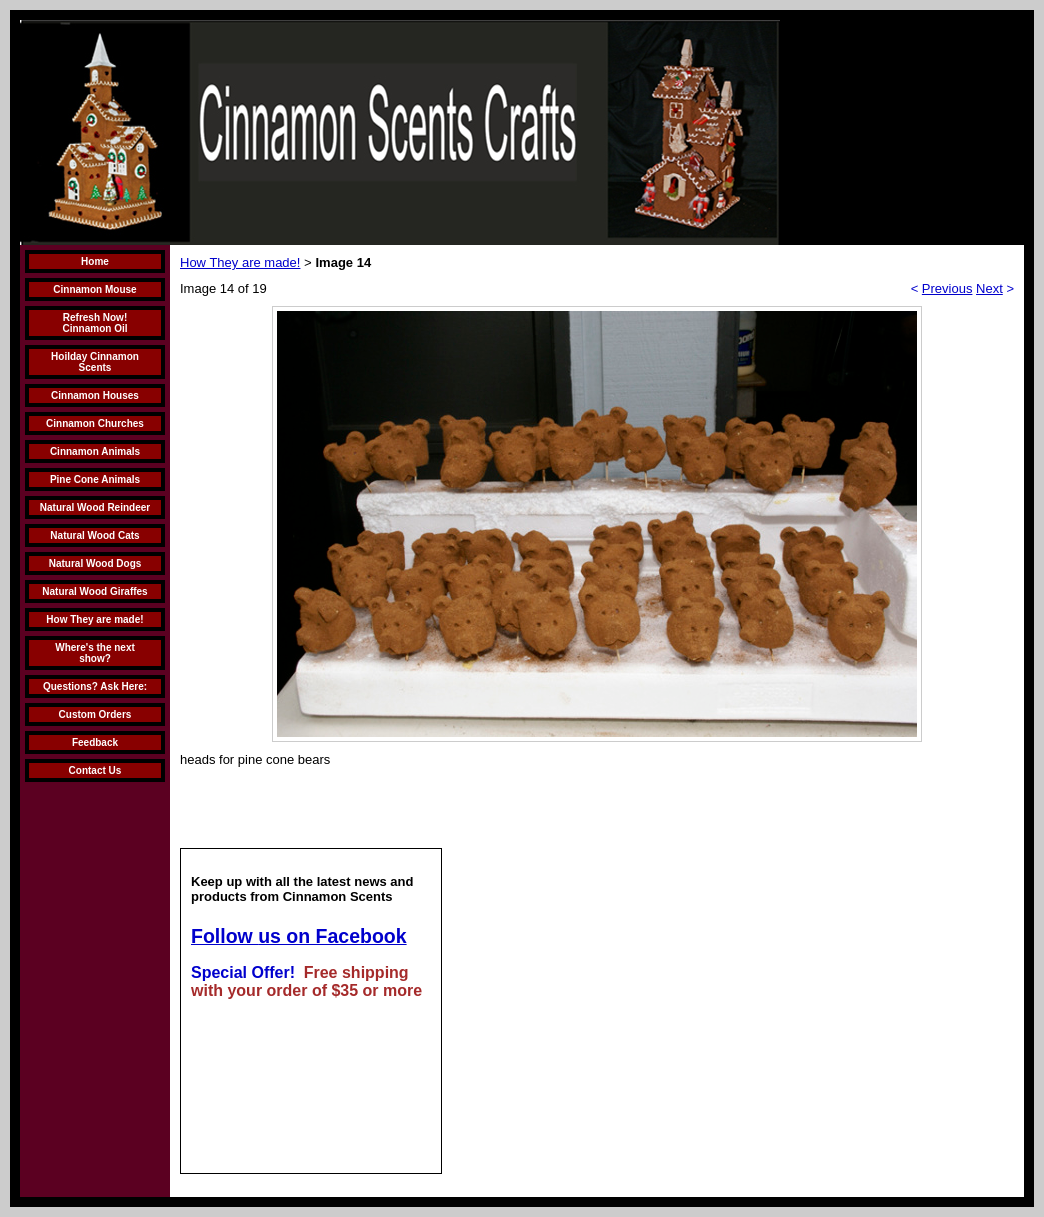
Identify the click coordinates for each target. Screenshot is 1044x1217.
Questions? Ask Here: (95, 686)
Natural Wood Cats (94, 535)
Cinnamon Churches (95, 423)
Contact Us (95, 770)
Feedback (95, 742)
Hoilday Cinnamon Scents (95, 362)
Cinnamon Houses (95, 395)
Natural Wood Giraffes (94, 591)
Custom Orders (95, 714)
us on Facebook (332, 936)
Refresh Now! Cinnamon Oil (95, 323)
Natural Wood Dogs (95, 563)
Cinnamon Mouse (94, 289)
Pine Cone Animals (95, 479)
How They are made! (94, 619)
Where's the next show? (95, 653)
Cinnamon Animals (95, 451)
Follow (224, 936)
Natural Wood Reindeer (95, 507)
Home (95, 261)
